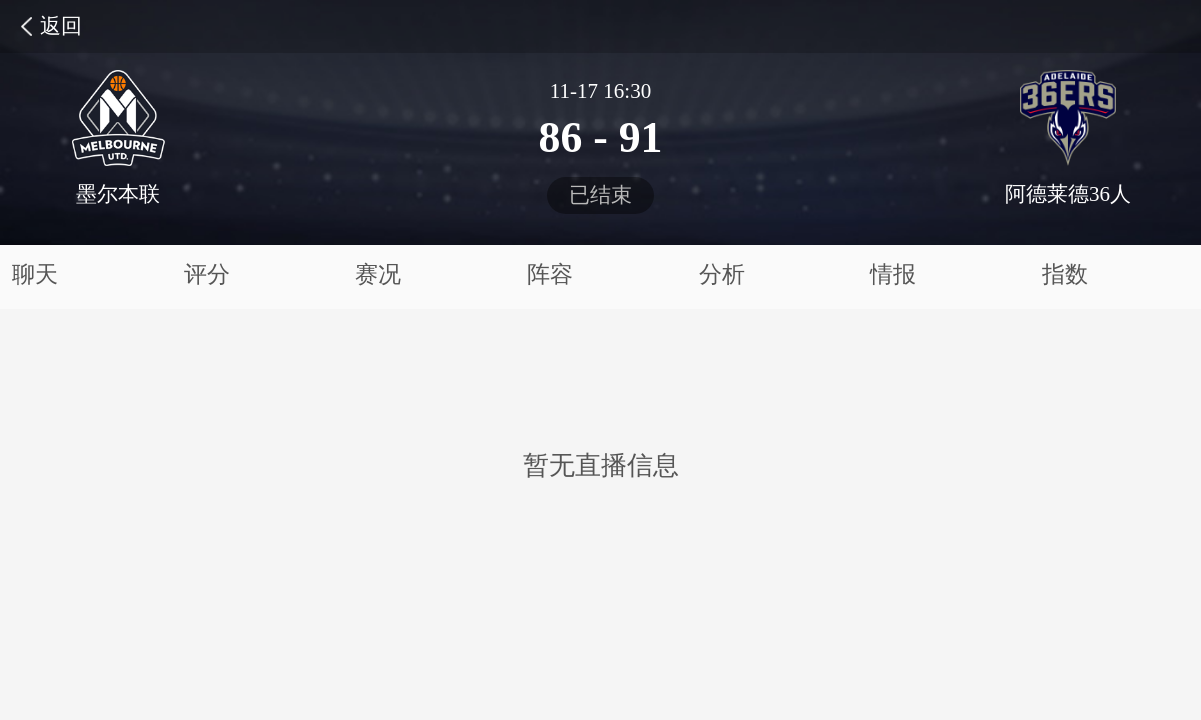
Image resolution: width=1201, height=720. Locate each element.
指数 (1065, 274)
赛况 (378, 274)
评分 (207, 274)
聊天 (35, 274)
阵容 (550, 274)
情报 (893, 274)
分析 (722, 274)
